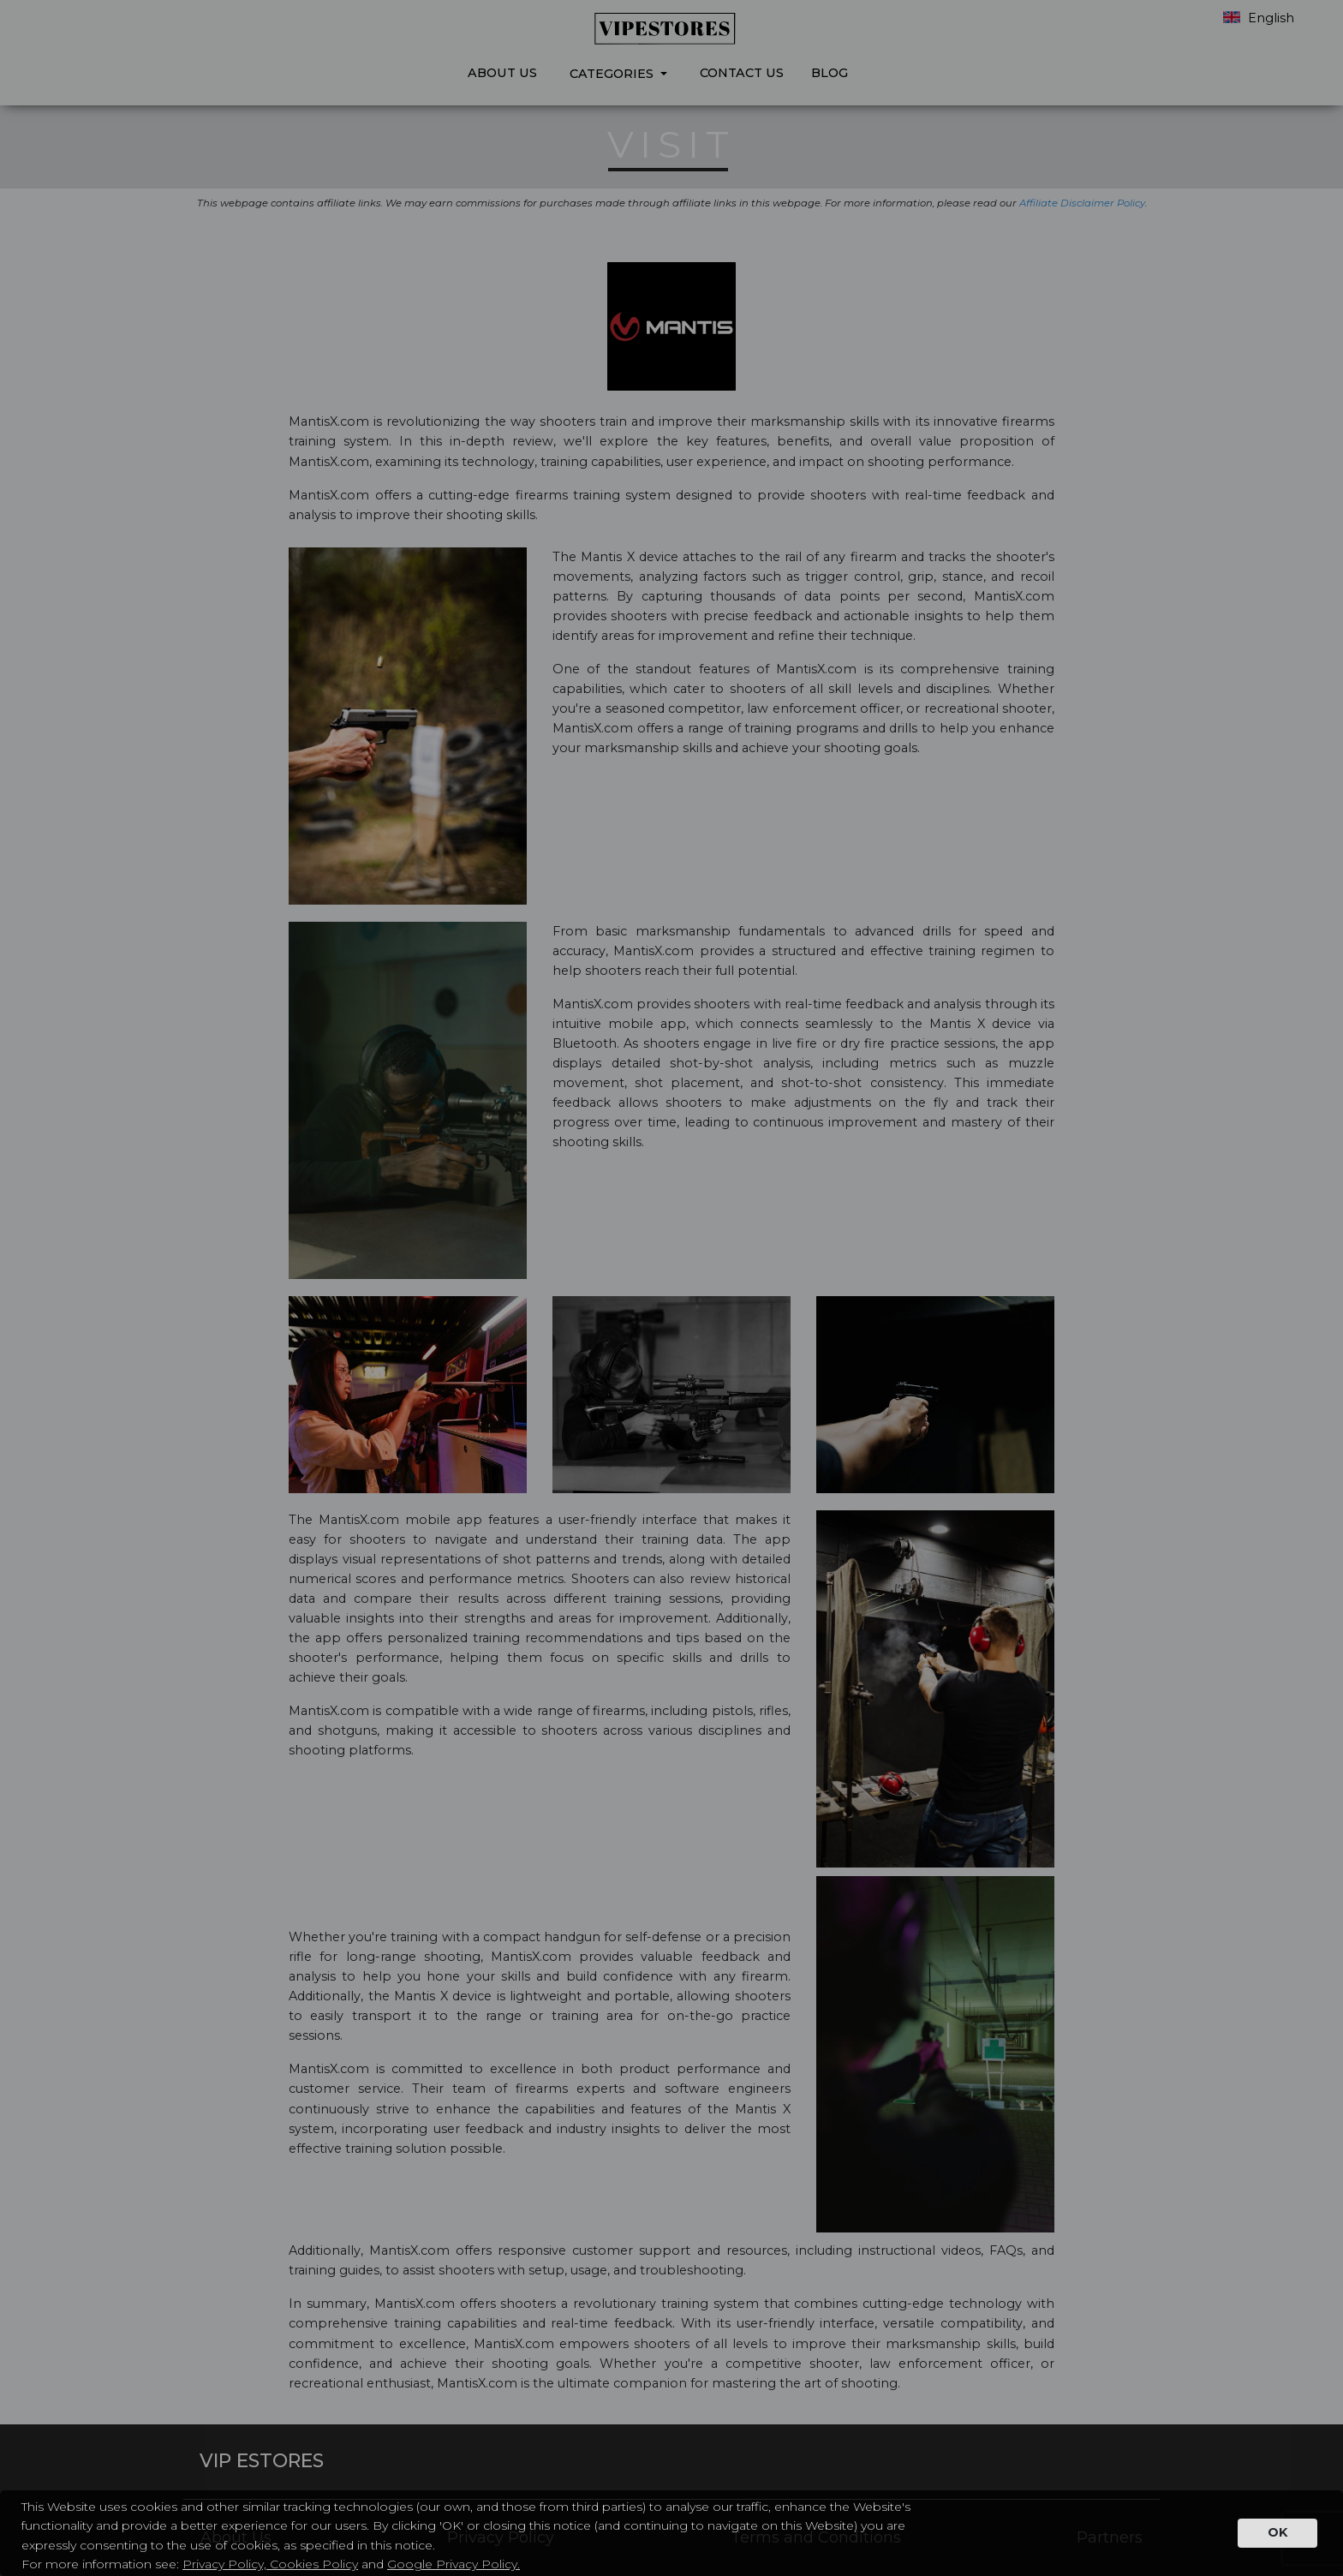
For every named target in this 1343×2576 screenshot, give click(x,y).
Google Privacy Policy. (453, 2564)
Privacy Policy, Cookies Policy (270, 2564)
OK (1277, 2532)
